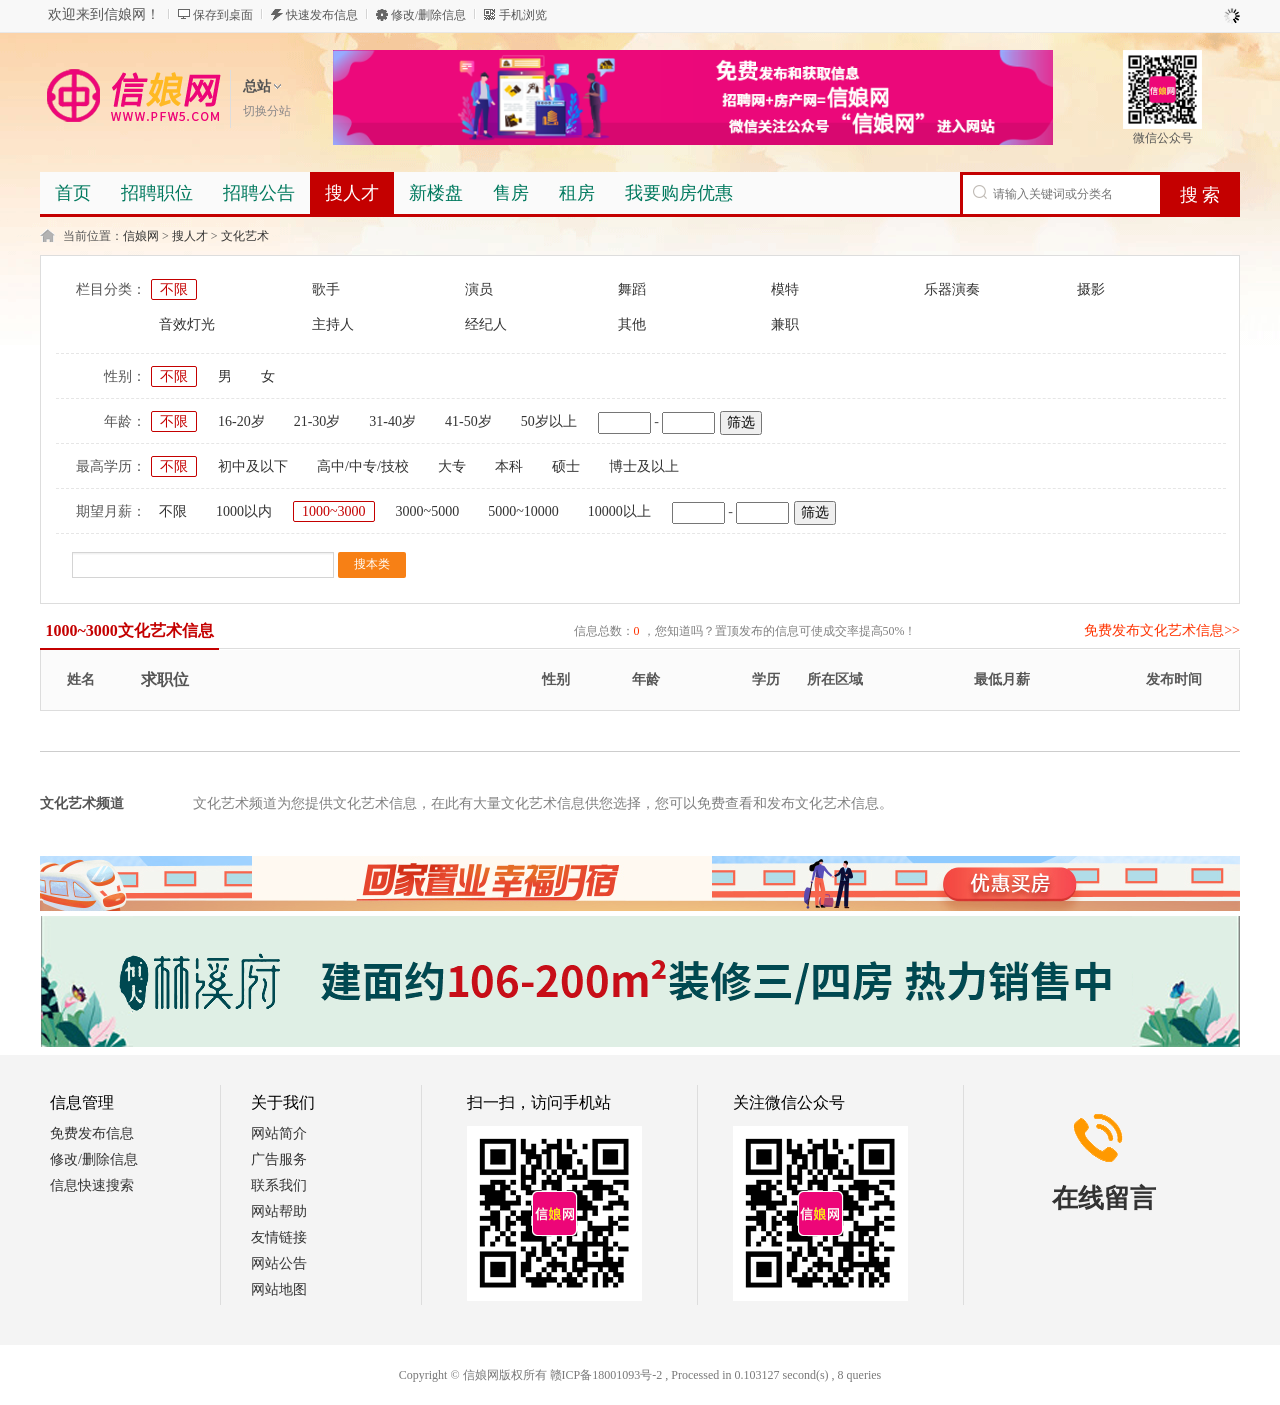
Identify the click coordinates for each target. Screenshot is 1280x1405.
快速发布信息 (322, 15)
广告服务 (279, 1159)
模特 (785, 289)
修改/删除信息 (428, 15)
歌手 (326, 289)
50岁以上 (549, 421)
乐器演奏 (952, 289)
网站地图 (279, 1289)
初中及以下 (253, 466)
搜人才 (190, 236)
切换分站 (267, 111)
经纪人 (486, 324)
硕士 (566, 466)
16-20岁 (241, 421)
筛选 (741, 422)
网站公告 (279, 1263)
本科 (509, 466)
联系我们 (279, 1185)
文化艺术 (245, 236)
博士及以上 (644, 466)
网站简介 (279, 1133)
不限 (174, 289)
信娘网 (141, 236)
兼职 (785, 324)
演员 (479, 289)
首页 (73, 193)
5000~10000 (523, 511)
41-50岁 (468, 421)
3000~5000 (428, 511)
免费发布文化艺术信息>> (1162, 630)
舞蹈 (632, 289)
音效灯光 (187, 324)
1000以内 (244, 511)
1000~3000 (334, 511)
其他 (632, 324)
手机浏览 (523, 15)
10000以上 (619, 511)
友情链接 (279, 1237)
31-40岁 (392, 421)
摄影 (1091, 289)
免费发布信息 (92, 1133)
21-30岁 (317, 421)
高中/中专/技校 (363, 466)
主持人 (333, 324)
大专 (452, 466)
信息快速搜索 (92, 1185)
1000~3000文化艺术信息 (130, 630)
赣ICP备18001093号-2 (606, 1375)
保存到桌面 (223, 15)
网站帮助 (279, 1211)
